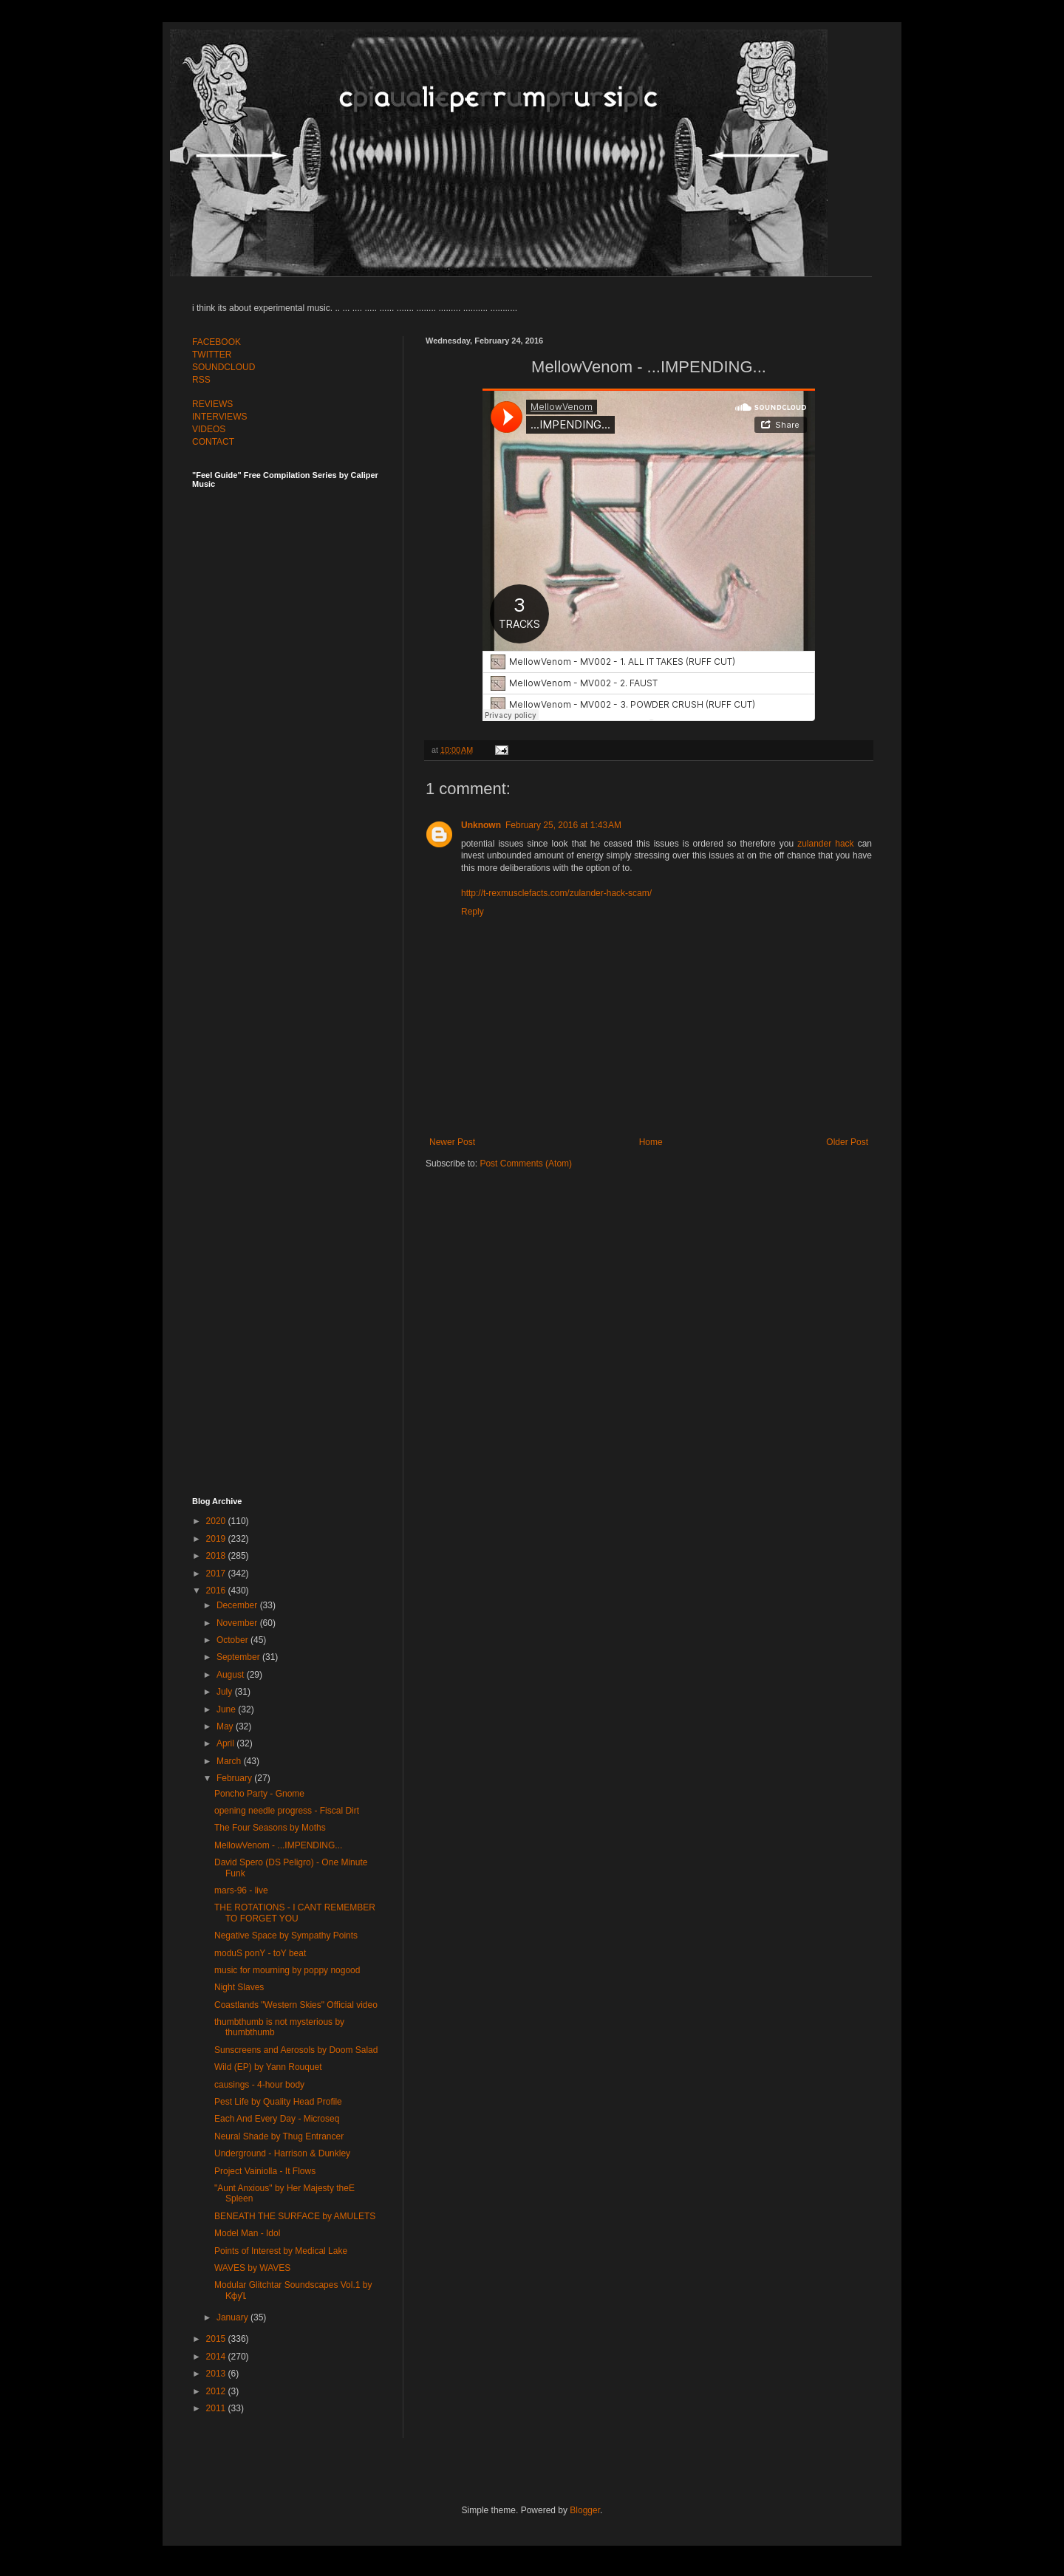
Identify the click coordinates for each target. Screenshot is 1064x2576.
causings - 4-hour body (259, 2085)
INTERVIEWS (219, 416)
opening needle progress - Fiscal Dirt (286, 1810)
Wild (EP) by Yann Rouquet (268, 2067)
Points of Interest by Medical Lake (280, 2251)
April (226, 1743)
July (225, 1692)
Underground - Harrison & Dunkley (282, 2153)
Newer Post (452, 1142)
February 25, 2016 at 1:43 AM (563, 825)
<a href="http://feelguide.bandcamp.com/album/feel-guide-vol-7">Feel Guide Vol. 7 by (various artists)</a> (295, 651)
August (231, 1675)
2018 (217, 1556)
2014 (217, 2356)
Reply (472, 911)
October (233, 1640)
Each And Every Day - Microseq (276, 2119)
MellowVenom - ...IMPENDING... (278, 1845)
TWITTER (211, 354)
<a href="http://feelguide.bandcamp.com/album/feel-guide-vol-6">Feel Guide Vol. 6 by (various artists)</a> (295, 977)
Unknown (481, 825)
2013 (217, 2373)
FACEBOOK (216, 342)
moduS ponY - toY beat (260, 1953)
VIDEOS (208, 429)
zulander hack (825, 843)
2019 (217, 1539)
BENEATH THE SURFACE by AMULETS (294, 2216)
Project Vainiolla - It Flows (265, 2171)
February (235, 1778)
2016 (217, 1590)
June (227, 1709)
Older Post (847, 1142)
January (233, 2317)
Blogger (585, 2510)
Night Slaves (239, 1987)
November (238, 1623)
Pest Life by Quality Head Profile (278, 2102)
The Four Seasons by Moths (270, 1827)
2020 (217, 1521)
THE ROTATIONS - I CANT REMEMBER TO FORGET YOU (294, 1912)
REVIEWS (212, 404)
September (239, 1657)
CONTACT (213, 442)
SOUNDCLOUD (223, 367)
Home (651, 1142)
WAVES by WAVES (252, 2268)
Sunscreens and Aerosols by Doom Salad (296, 2050)
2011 (217, 2408)
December (238, 1605)
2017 (217, 1573)
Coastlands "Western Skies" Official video (296, 2005)
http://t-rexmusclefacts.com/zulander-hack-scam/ (556, 893)
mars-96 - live (241, 1890)
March (230, 1761)
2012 (217, 2391)
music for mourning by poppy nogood (287, 1970)
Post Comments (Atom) (526, 1163)
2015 (217, 2339)
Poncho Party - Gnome (259, 1793)
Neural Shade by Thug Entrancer (279, 2136)
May (226, 1726)
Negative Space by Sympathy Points (286, 1935)
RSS (201, 380)
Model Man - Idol (247, 2233)
